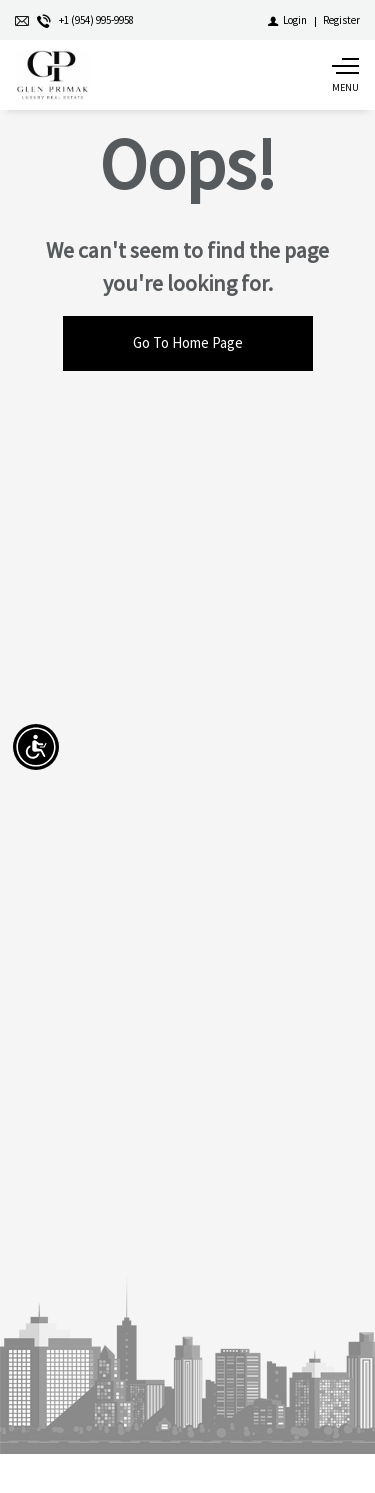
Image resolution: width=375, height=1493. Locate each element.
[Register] (341, 20)
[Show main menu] (345, 75)
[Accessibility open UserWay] (36, 747)
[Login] (287, 20)
